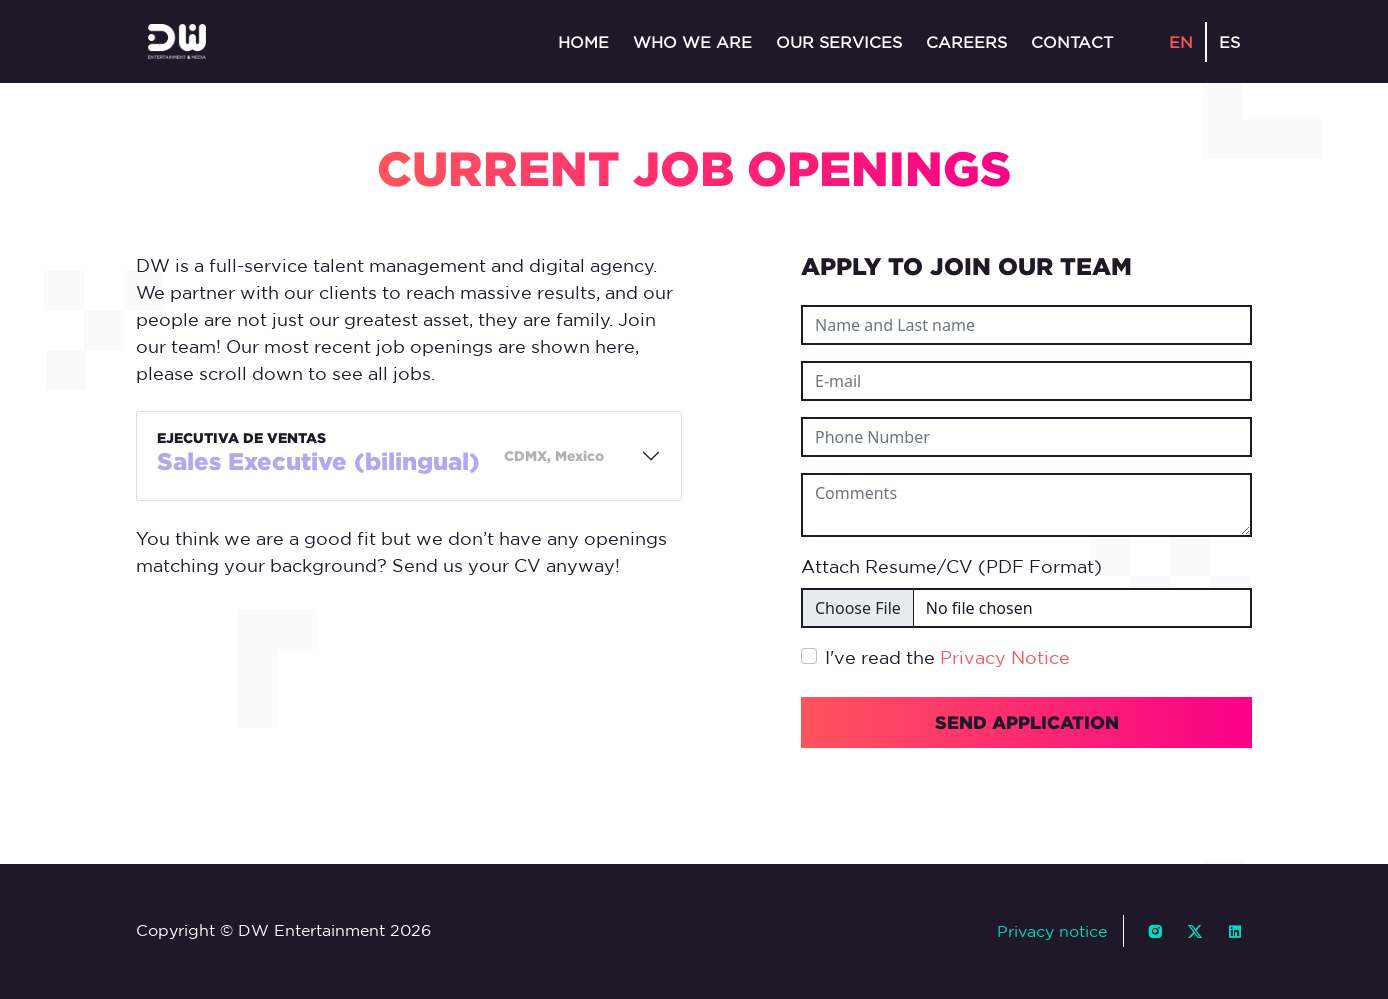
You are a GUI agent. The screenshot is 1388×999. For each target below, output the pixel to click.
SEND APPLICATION (1027, 722)
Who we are (692, 42)
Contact (1072, 42)
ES (1229, 42)
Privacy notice (1052, 931)
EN (1181, 42)
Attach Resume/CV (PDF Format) (951, 566)
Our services (839, 42)
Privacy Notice (1005, 657)
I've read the (947, 657)
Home (583, 42)
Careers (966, 42)
